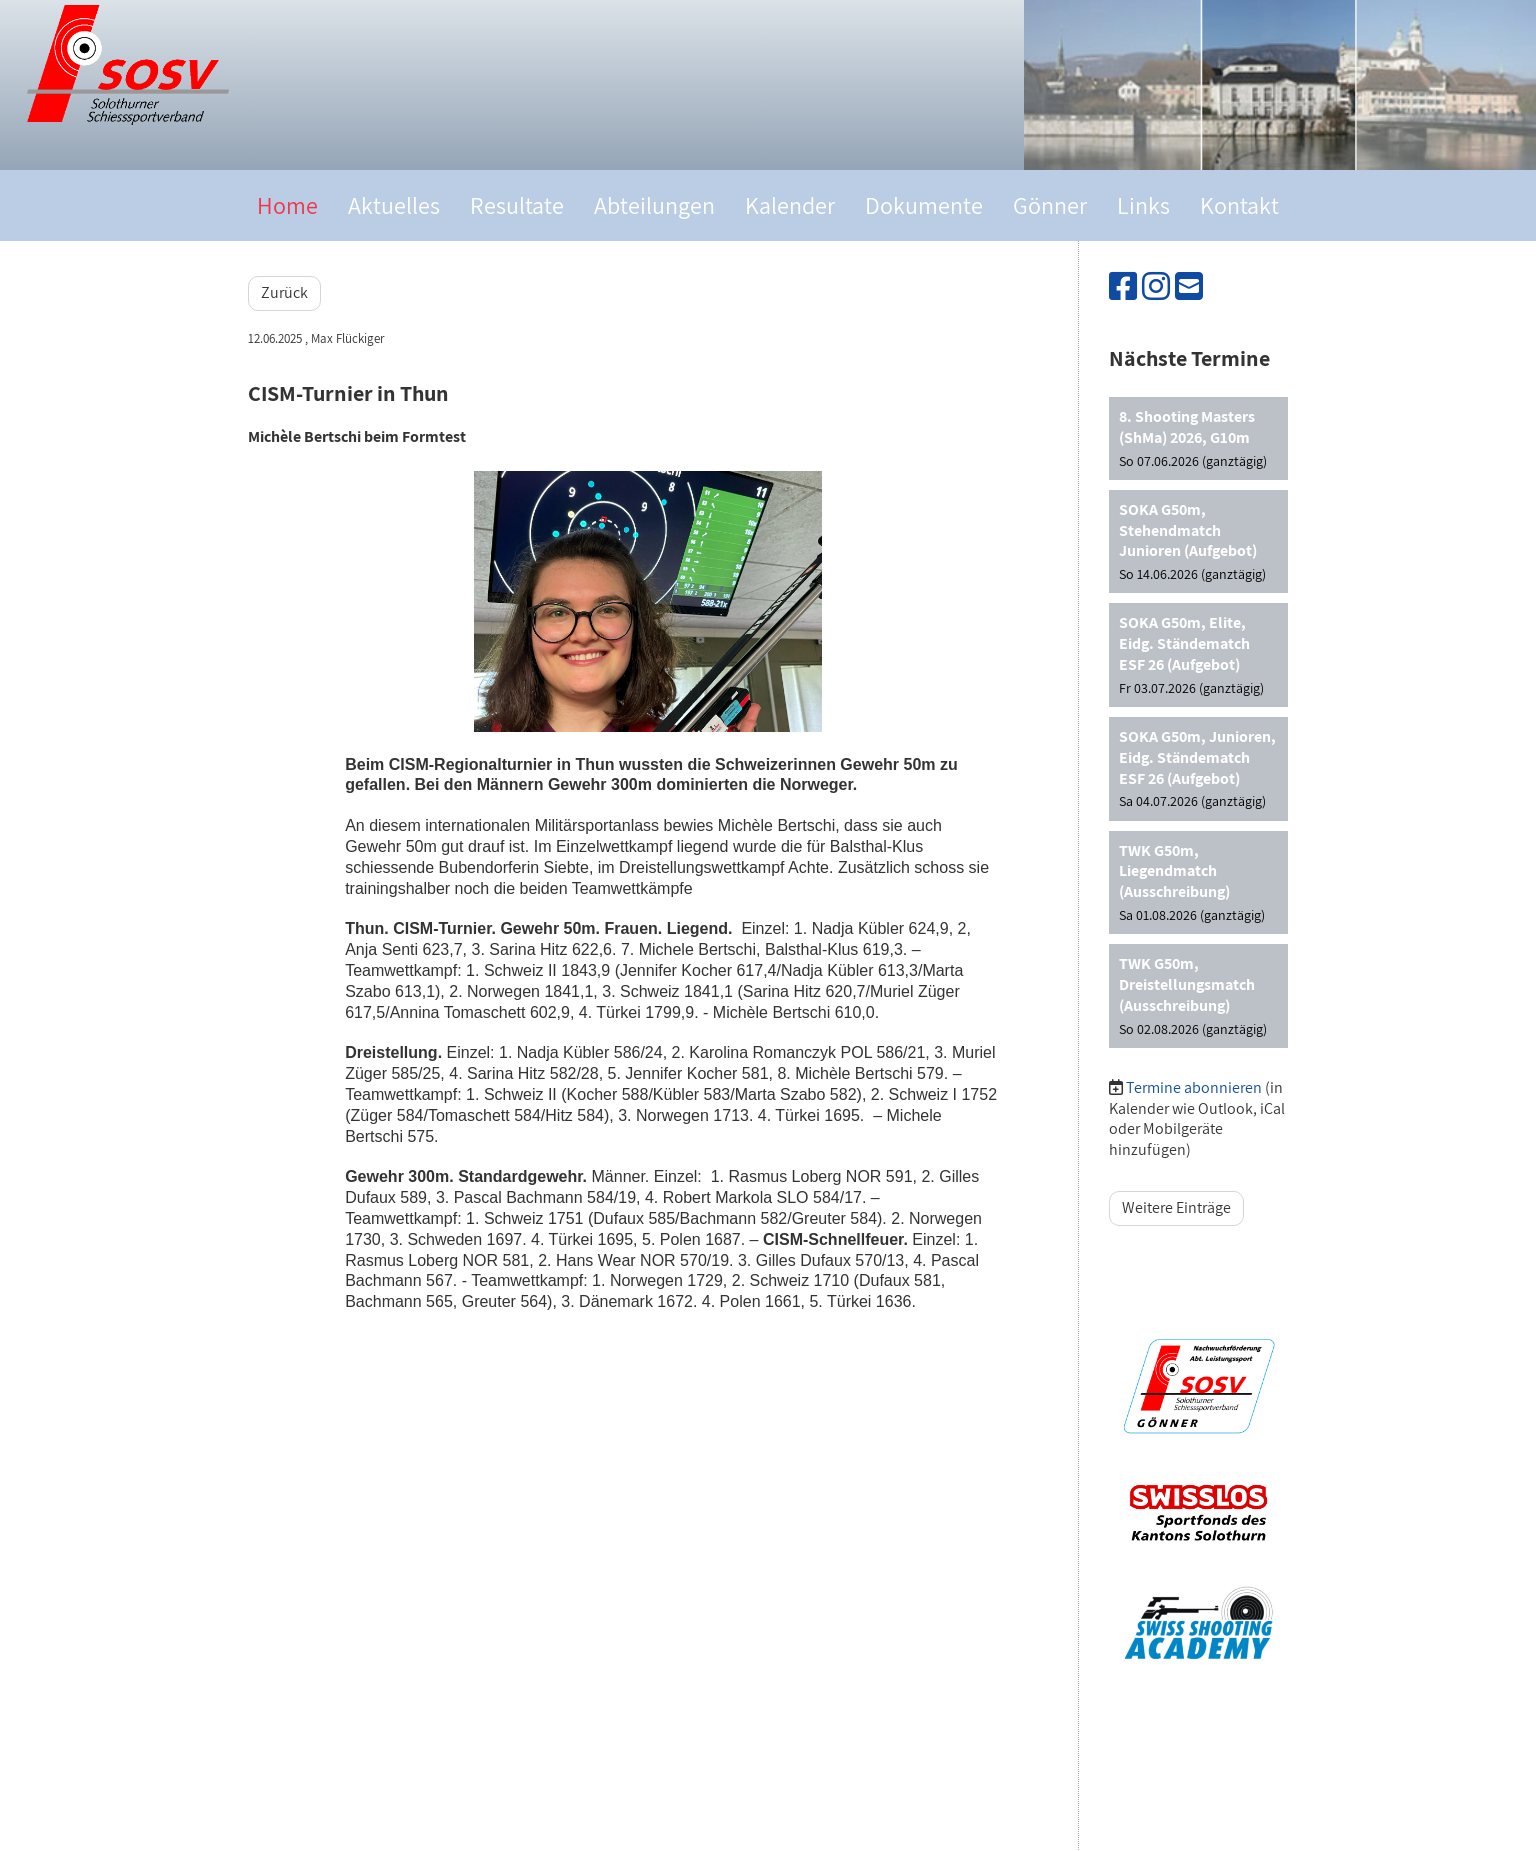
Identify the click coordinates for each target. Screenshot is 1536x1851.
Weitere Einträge (1176, 1207)
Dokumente (924, 205)
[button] (1198, 438)
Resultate (517, 205)
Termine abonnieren (1194, 1087)
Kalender (790, 205)
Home (287, 205)
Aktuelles (394, 205)
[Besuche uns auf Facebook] (1123, 286)
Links (1143, 205)
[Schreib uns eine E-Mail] (1189, 286)
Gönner (1050, 205)
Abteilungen (654, 205)
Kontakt (1239, 205)
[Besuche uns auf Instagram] (1156, 286)
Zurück (284, 292)
